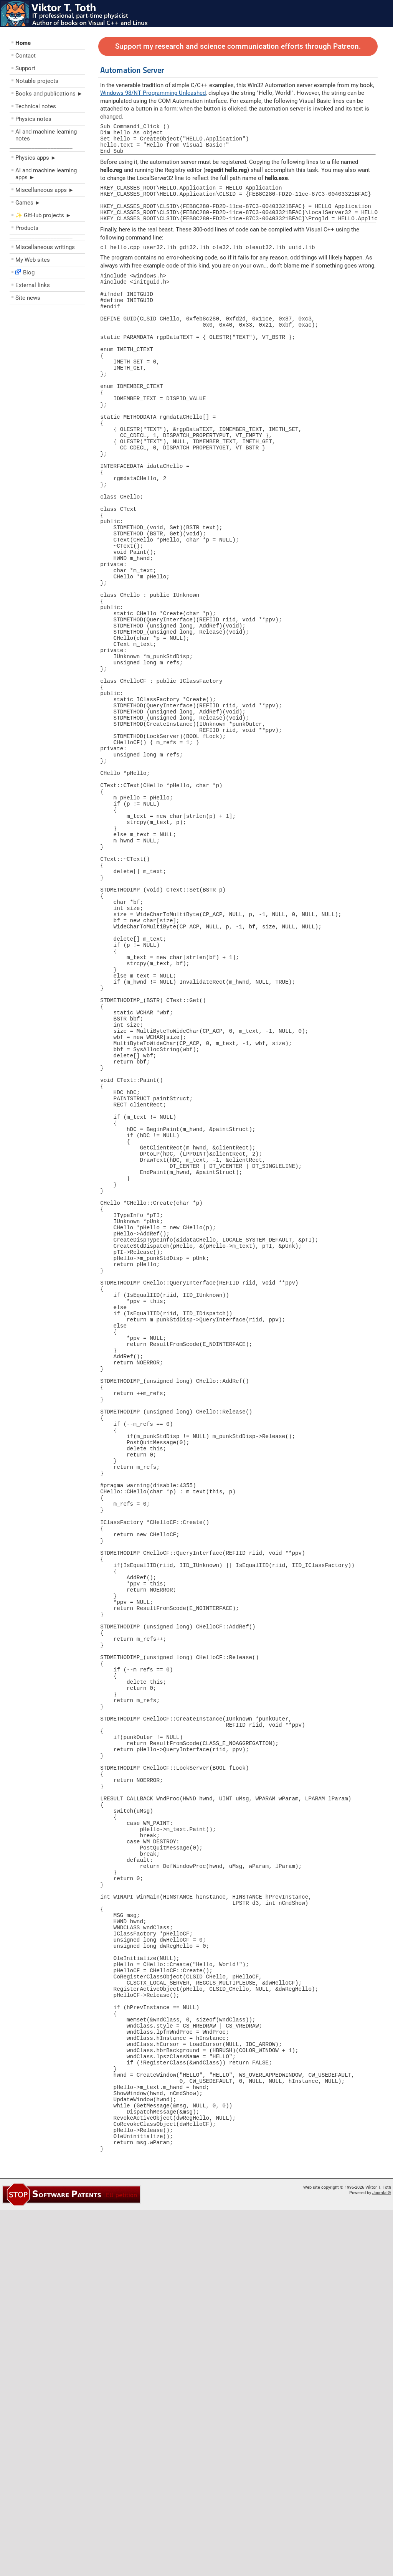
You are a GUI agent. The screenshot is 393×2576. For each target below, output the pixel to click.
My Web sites (32, 259)
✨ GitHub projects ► (43, 215)
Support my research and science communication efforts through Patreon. (238, 46)
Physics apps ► (35, 157)
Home (23, 43)
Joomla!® (381, 2558)
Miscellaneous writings (45, 247)
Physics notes (33, 119)
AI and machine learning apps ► (46, 174)
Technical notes (35, 106)
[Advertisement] (56, 363)
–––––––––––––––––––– (41, 148)
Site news (27, 297)
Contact (25, 55)
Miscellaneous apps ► (44, 190)
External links (32, 285)
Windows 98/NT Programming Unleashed (153, 92)
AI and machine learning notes (46, 135)
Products (26, 228)
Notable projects (36, 81)
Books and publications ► (49, 93)
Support (25, 68)
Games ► (28, 202)
